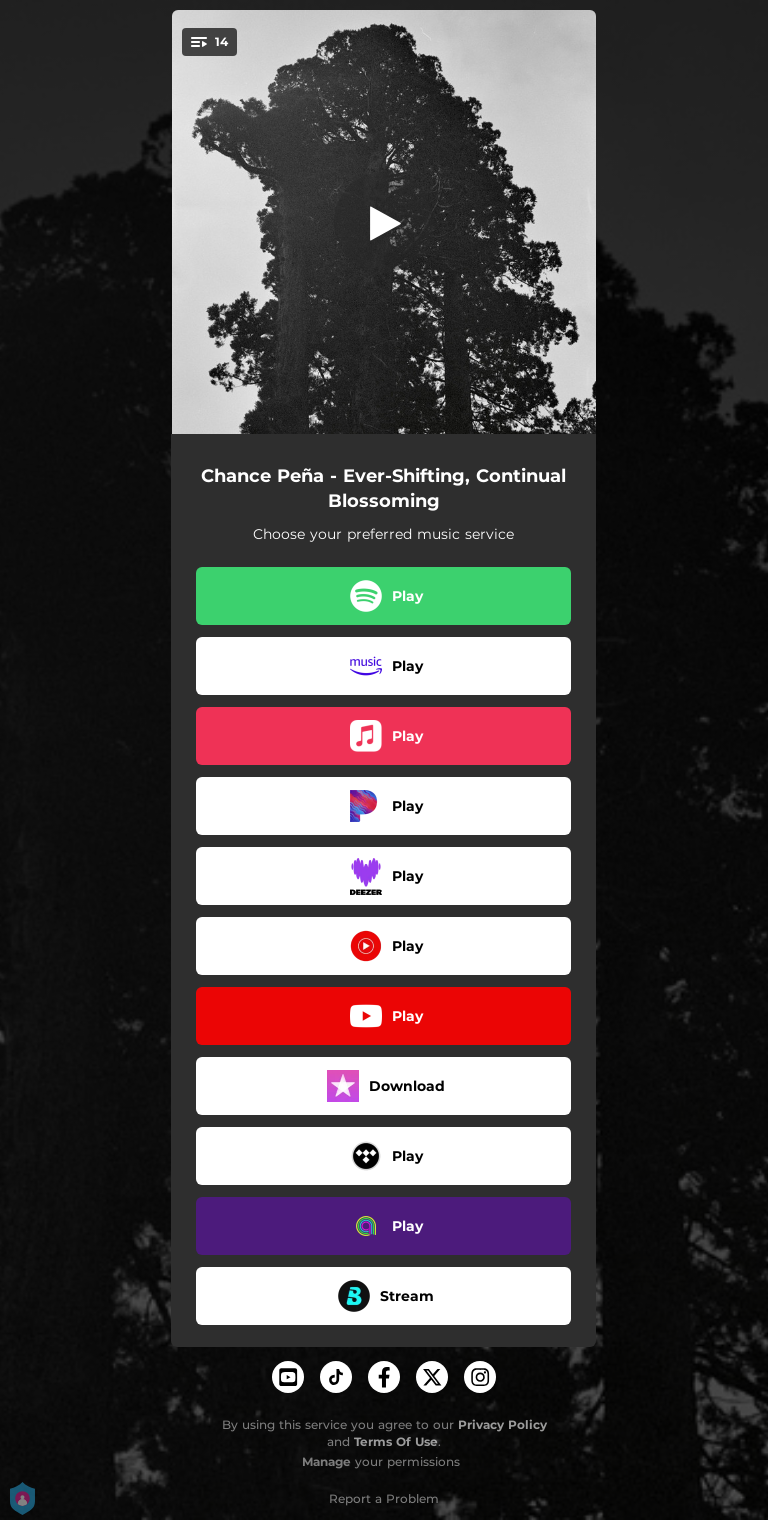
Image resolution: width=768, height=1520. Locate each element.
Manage (326, 1461)
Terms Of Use (396, 1441)
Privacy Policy (502, 1424)
